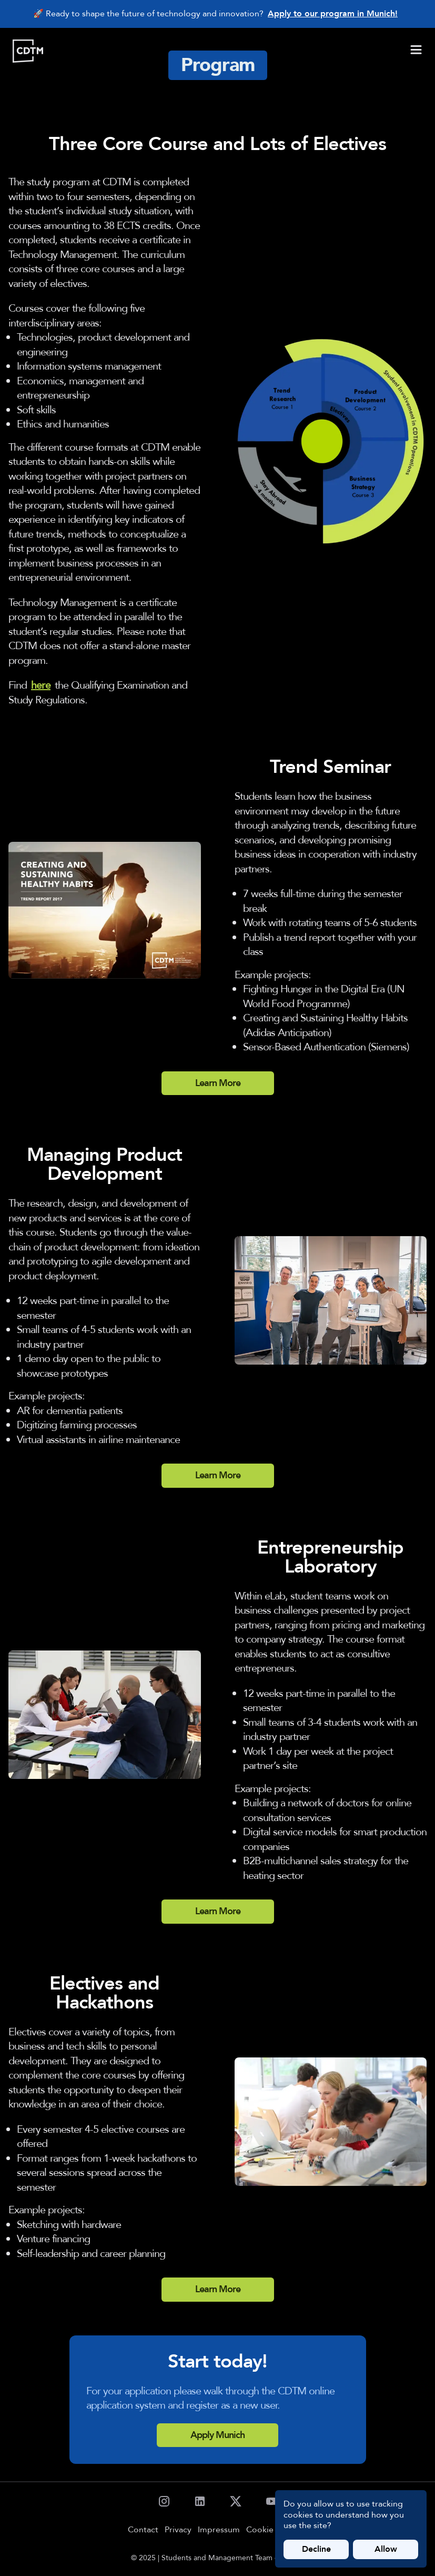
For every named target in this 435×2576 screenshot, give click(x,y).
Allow (386, 2549)
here (40, 685)
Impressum (219, 2529)
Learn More (217, 1083)
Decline (316, 2549)
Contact (143, 2529)
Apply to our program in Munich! (333, 13)
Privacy (178, 2529)
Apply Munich (217, 2435)
